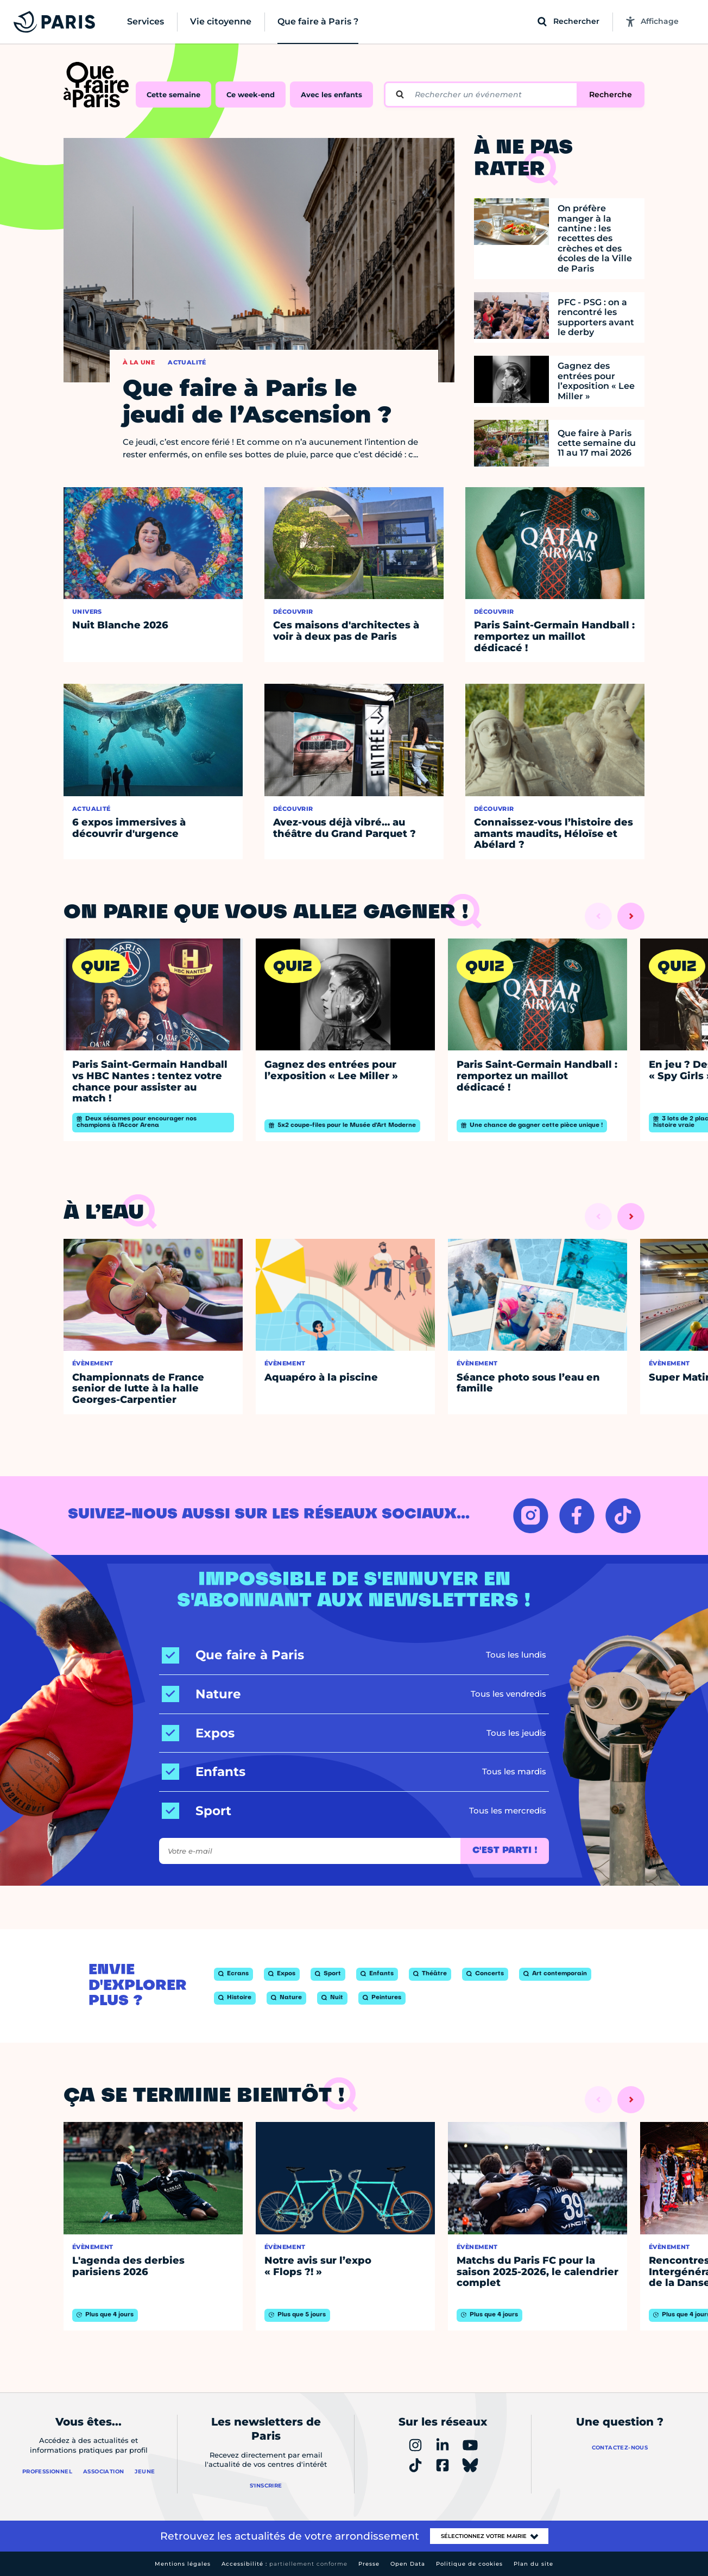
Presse (369, 2563)
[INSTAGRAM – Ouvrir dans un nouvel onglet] (530, 1515)
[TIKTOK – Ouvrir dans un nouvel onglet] (623, 1515)
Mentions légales (183, 2563)
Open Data (407, 2563)
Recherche (610, 94)
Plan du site (533, 2563)
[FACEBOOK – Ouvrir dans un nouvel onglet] (577, 1515)
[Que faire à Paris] (233, 1655)
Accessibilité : (284, 2563)
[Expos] (198, 1733)
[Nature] (201, 1694)
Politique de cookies (469, 2563)
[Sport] (196, 1811)
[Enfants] (203, 1772)
